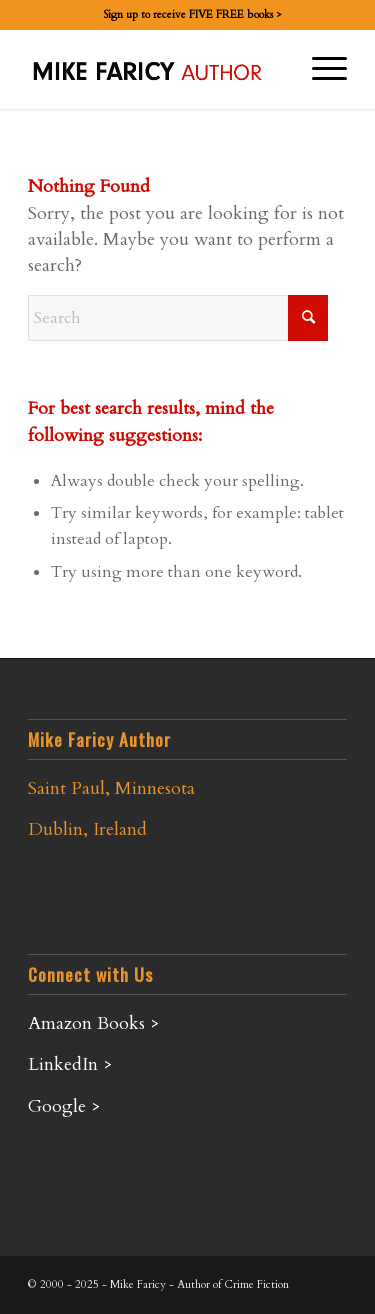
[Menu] (319, 69)
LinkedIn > (70, 1064)
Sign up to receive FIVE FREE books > (192, 14)
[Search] (178, 318)
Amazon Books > (94, 1023)
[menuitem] (192, 15)
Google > (64, 1106)
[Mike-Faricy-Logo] (155, 69)
